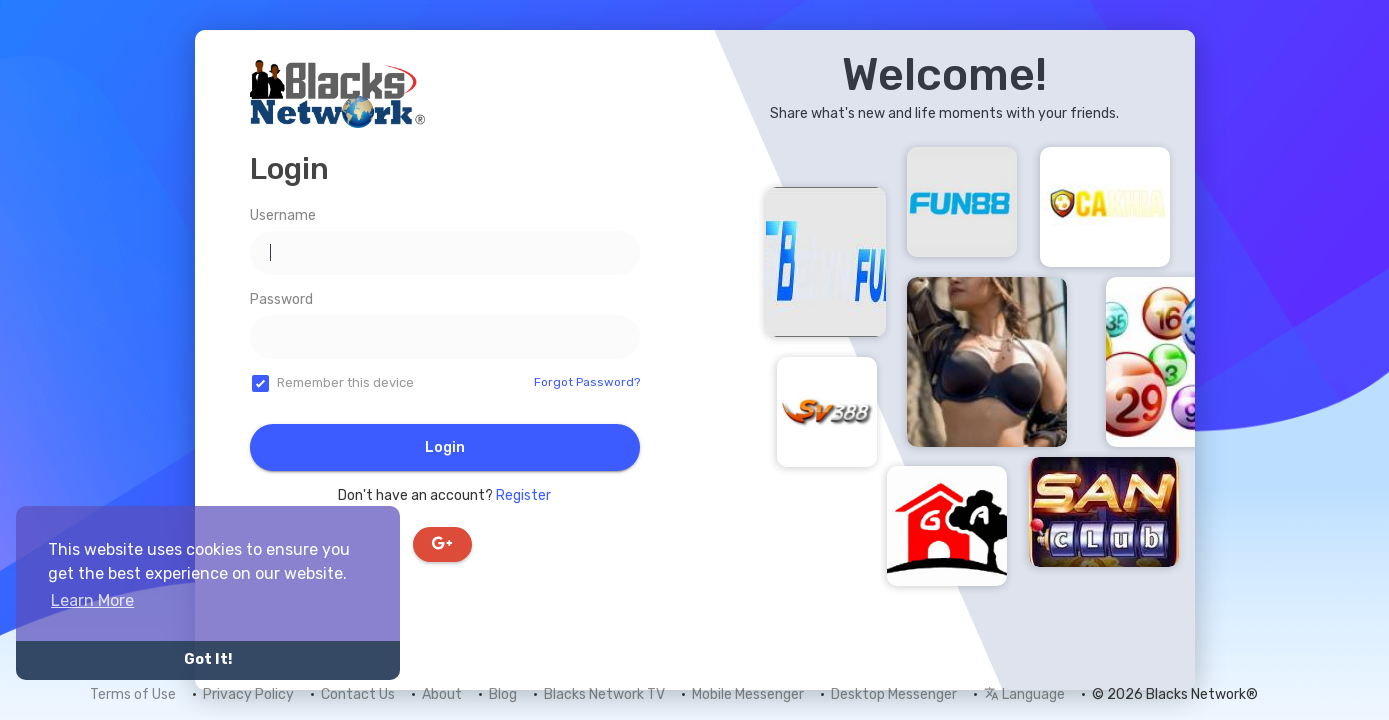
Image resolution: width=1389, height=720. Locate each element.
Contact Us (358, 694)
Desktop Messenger (894, 694)
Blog (503, 694)
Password (281, 299)
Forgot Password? (587, 382)
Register (523, 495)
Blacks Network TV (604, 694)
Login (445, 447)
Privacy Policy (248, 694)
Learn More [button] (92, 600)
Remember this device (345, 382)
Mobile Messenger (748, 694)
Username (283, 215)
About (442, 694)
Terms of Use (133, 694)
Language (1024, 694)
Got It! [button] (208, 659)
